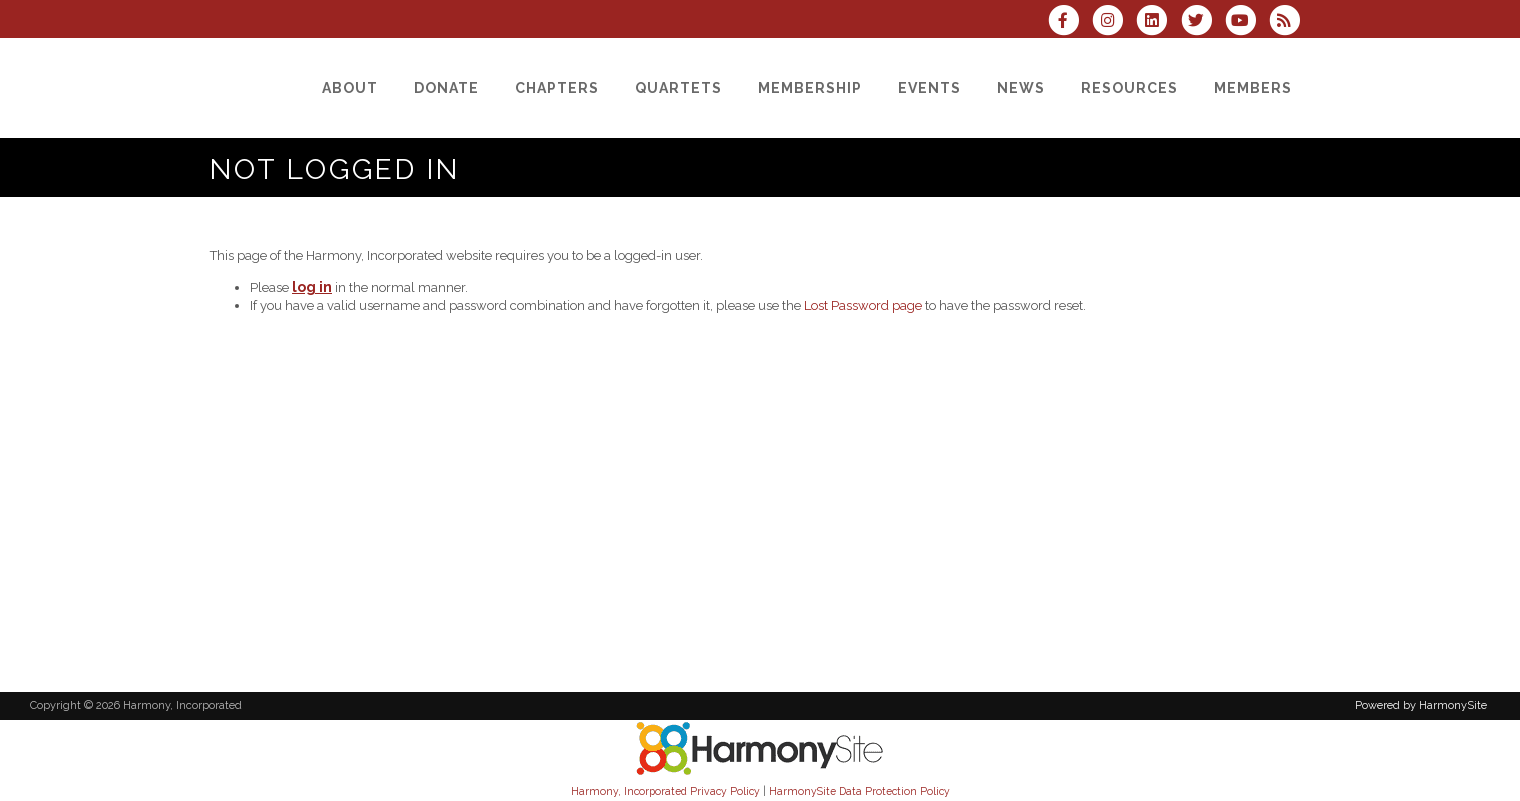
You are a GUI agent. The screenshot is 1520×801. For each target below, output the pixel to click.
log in (312, 287)
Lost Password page (863, 305)
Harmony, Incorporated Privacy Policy (665, 791)
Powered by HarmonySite (1421, 705)
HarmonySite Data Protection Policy (859, 791)
